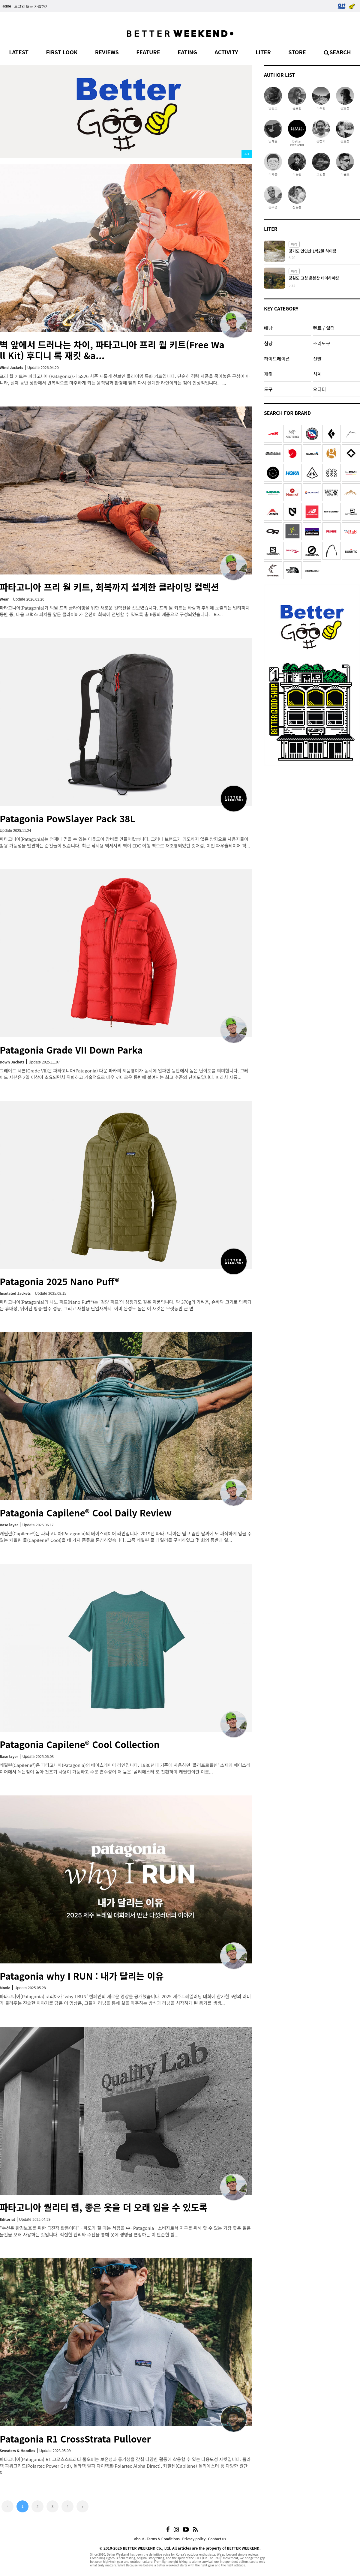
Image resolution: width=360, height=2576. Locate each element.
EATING (187, 52)
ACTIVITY (226, 52)
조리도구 (321, 343)
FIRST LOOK (61, 52)
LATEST (18, 52)
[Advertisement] (312, 806)
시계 (317, 373)
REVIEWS (107, 52)
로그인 (19, 6)
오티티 (319, 389)
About (139, 2538)
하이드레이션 (277, 358)
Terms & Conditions (163, 2538)
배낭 (268, 328)
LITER (263, 52)
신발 (317, 358)
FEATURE (148, 52)
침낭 (268, 343)
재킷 (268, 373)
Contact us (217, 2538)
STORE (297, 52)
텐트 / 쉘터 (323, 328)
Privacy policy (194, 2538)
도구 (268, 389)
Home (6, 6)
